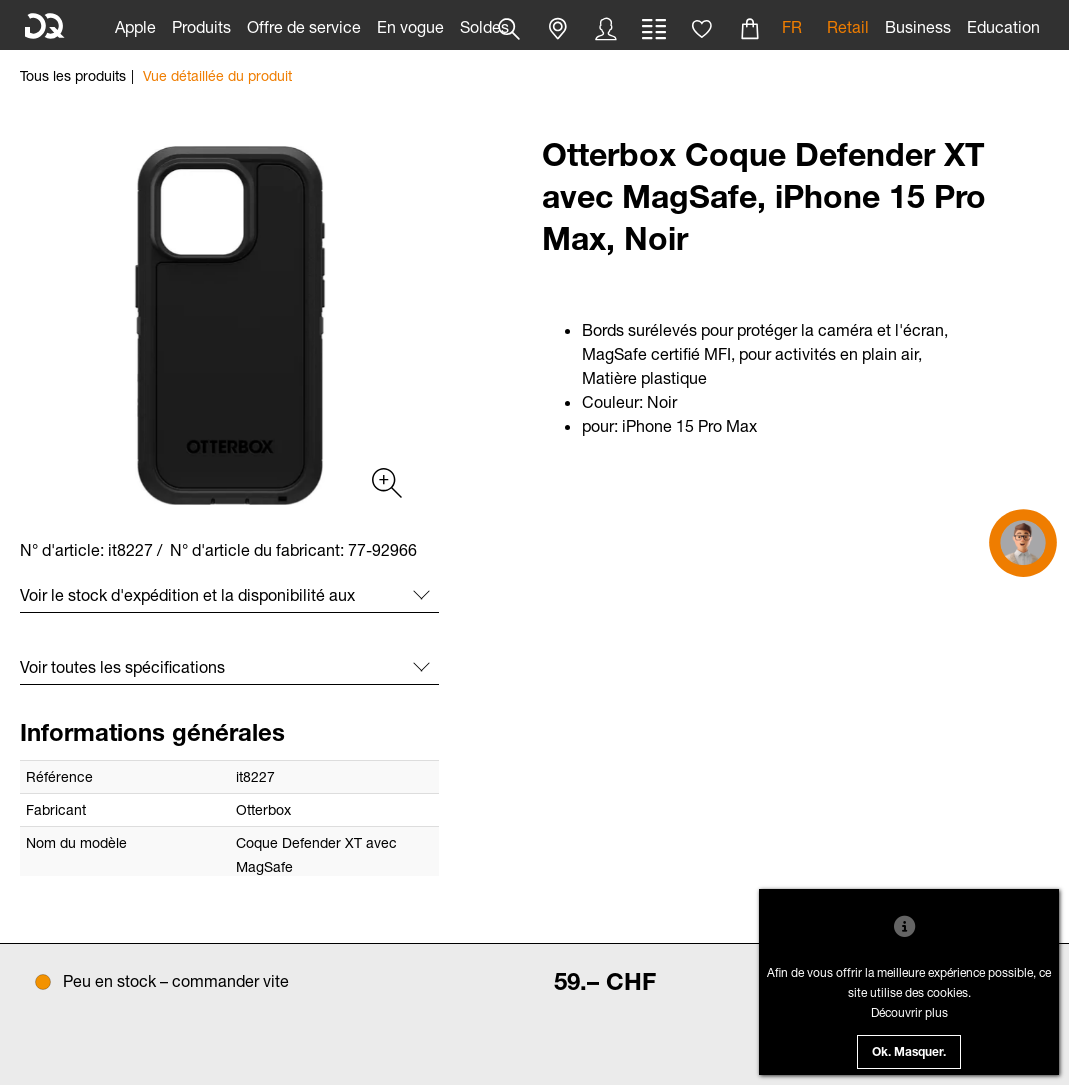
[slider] (229, 325)
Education (1003, 26)
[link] (135, 25)
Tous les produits (73, 75)
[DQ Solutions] (45, 27)
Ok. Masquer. (909, 1053)
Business (918, 26)
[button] (558, 29)
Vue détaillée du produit (217, 75)
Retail (848, 26)
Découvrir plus (909, 1012)
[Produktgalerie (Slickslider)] (385, 481)
